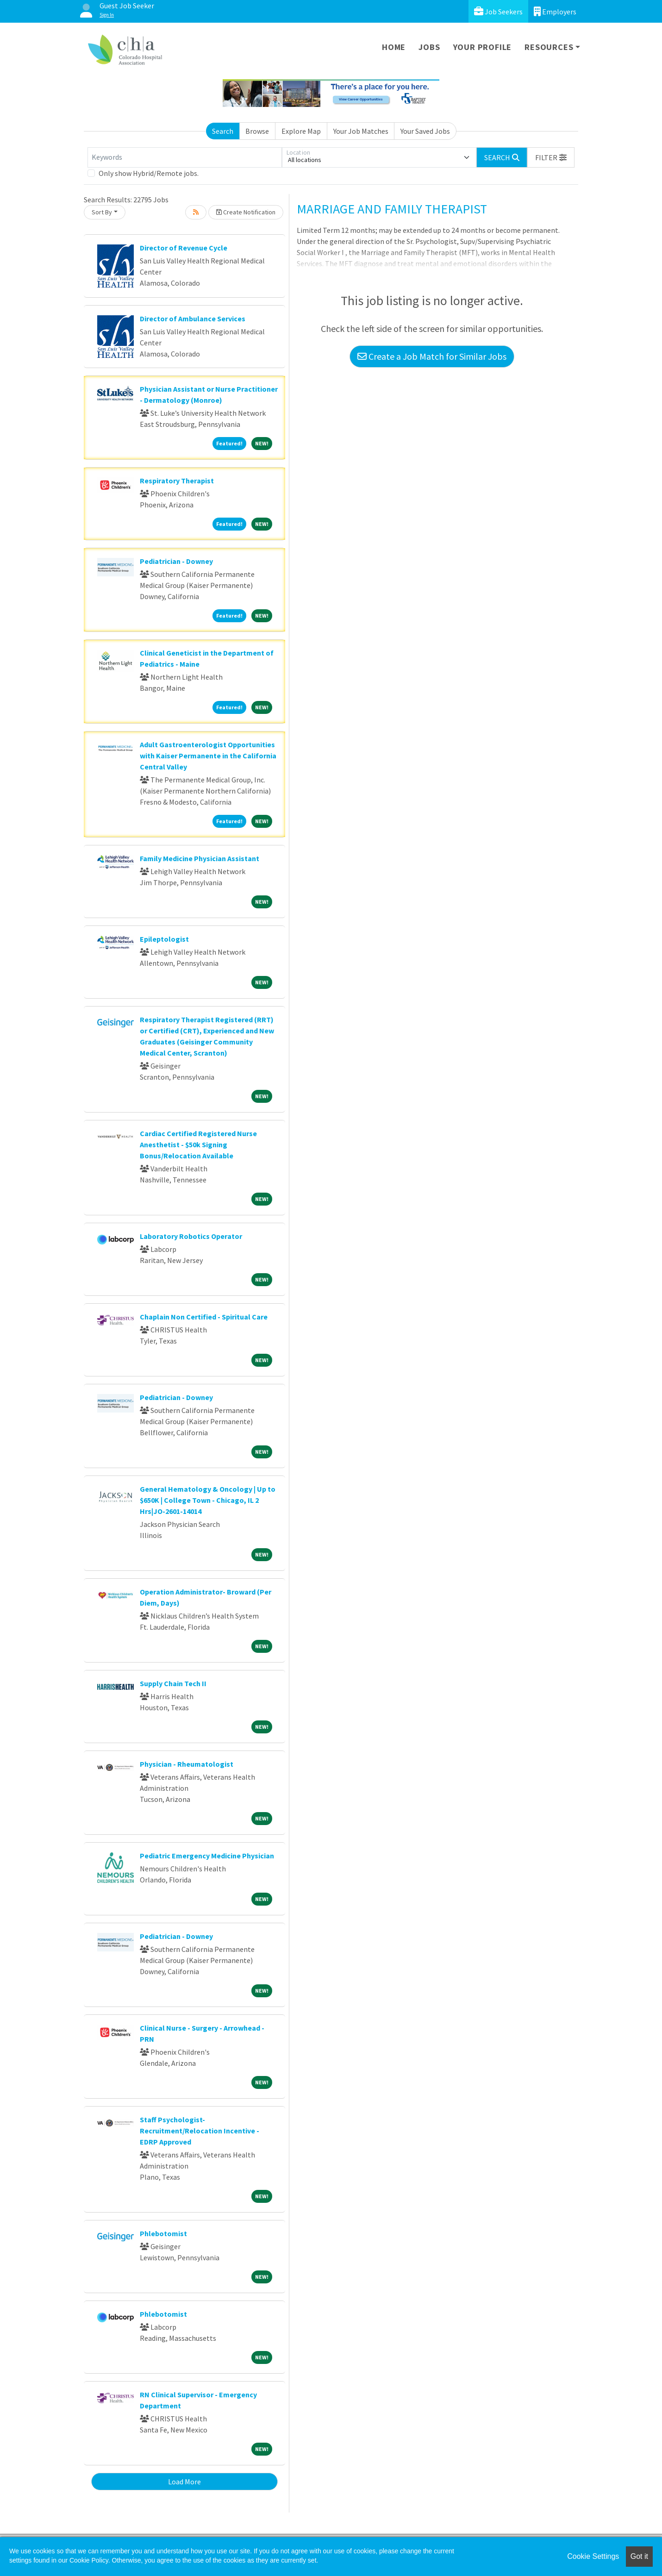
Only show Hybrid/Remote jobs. (149, 173)
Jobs (429, 47)
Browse (257, 131)
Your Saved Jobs (425, 131)
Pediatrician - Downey (176, 561)
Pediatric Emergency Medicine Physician (207, 1855)
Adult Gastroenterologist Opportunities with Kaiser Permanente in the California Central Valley (208, 755)
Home (394, 47)
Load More (184, 2481)
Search (222, 131)
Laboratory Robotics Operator (191, 1236)
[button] (551, 157)
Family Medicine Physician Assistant (199, 858)
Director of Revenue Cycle (183, 247)
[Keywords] (184, 157)
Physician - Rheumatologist (186, 1764)
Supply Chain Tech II (173, 1683)
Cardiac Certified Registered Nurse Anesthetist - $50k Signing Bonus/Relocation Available (198, 1144)
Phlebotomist (163, 2233)
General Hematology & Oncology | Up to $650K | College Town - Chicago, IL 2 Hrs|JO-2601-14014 (207, 1500)
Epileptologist (164, 939)
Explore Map (301, 131)
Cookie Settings (593, 2556)
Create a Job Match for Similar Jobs (431, 356)
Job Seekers (498, 11)
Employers (555, 11)
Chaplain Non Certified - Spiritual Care (204, 1316)
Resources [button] (549, 47)
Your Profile (482, 47)
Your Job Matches (360, 131)
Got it (639, 2556)
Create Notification (245, 212)
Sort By (102, 212)
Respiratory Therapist (177, 480)
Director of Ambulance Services (192, 318)
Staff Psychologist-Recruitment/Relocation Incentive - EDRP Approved (199, 2130)
